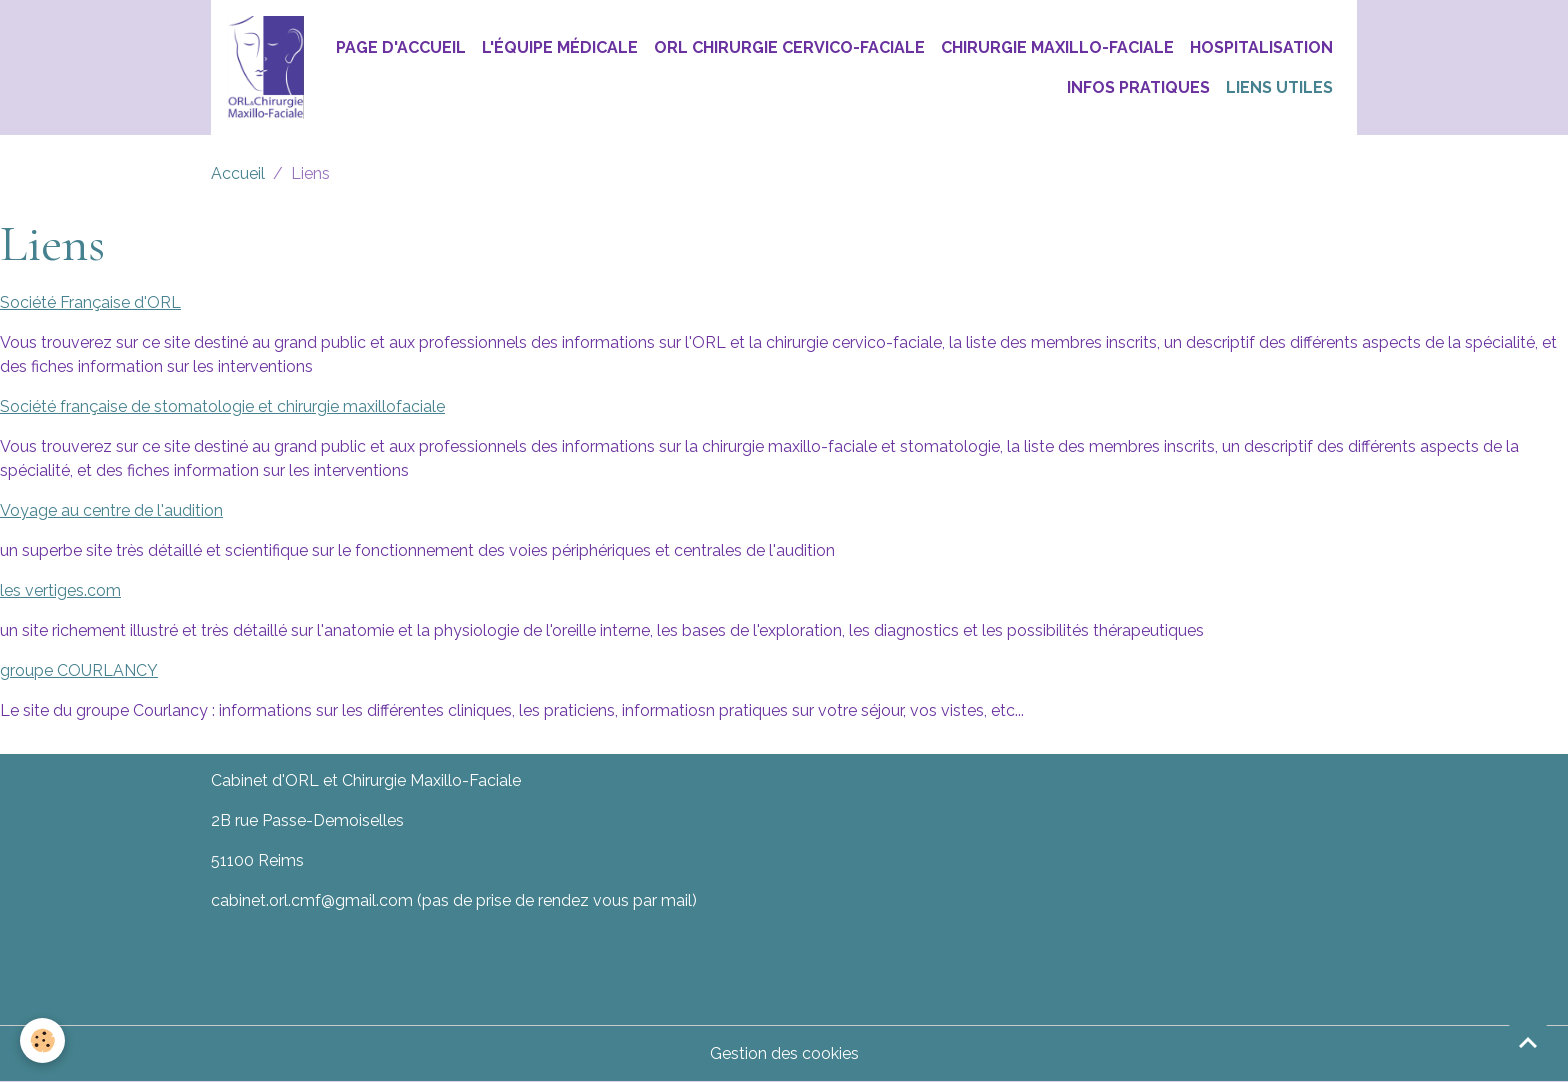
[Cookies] (42, 1040)
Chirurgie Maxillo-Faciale (1057, 47)
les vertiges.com (60, 590)
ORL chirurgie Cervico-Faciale (789, 47)
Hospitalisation (1261, 47)
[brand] (265, 67)
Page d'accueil (401, 47)
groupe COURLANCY (79, 670)
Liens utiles (1279, 87)
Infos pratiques (1138, 87)
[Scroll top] (1528, 1042)
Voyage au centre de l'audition (111, 510)
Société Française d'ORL (90, 302)
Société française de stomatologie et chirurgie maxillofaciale (222, 406)
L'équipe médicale (560, 47)
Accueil (238, 173)
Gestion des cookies (784, 1053)
